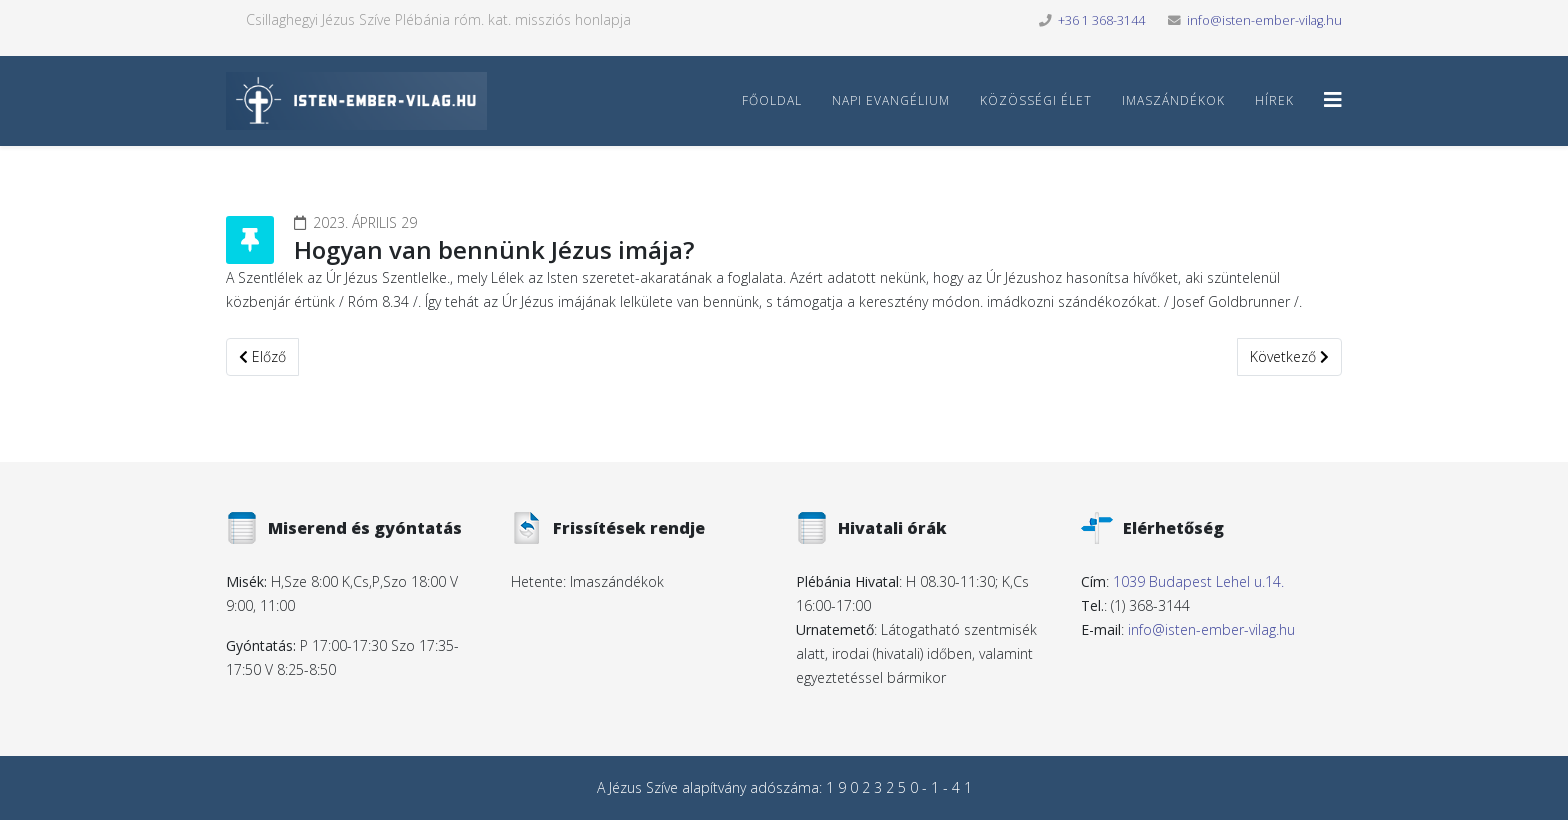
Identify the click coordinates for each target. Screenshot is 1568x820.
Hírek (1274, 100)
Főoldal (772, 100)
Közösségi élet (1036, 100)
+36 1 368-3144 (1101, 20)
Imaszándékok (1173, 100)
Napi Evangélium (891, 100)
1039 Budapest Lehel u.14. (1198, 581)
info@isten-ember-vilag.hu (1264, 20)
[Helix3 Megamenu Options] (1333, 99)
